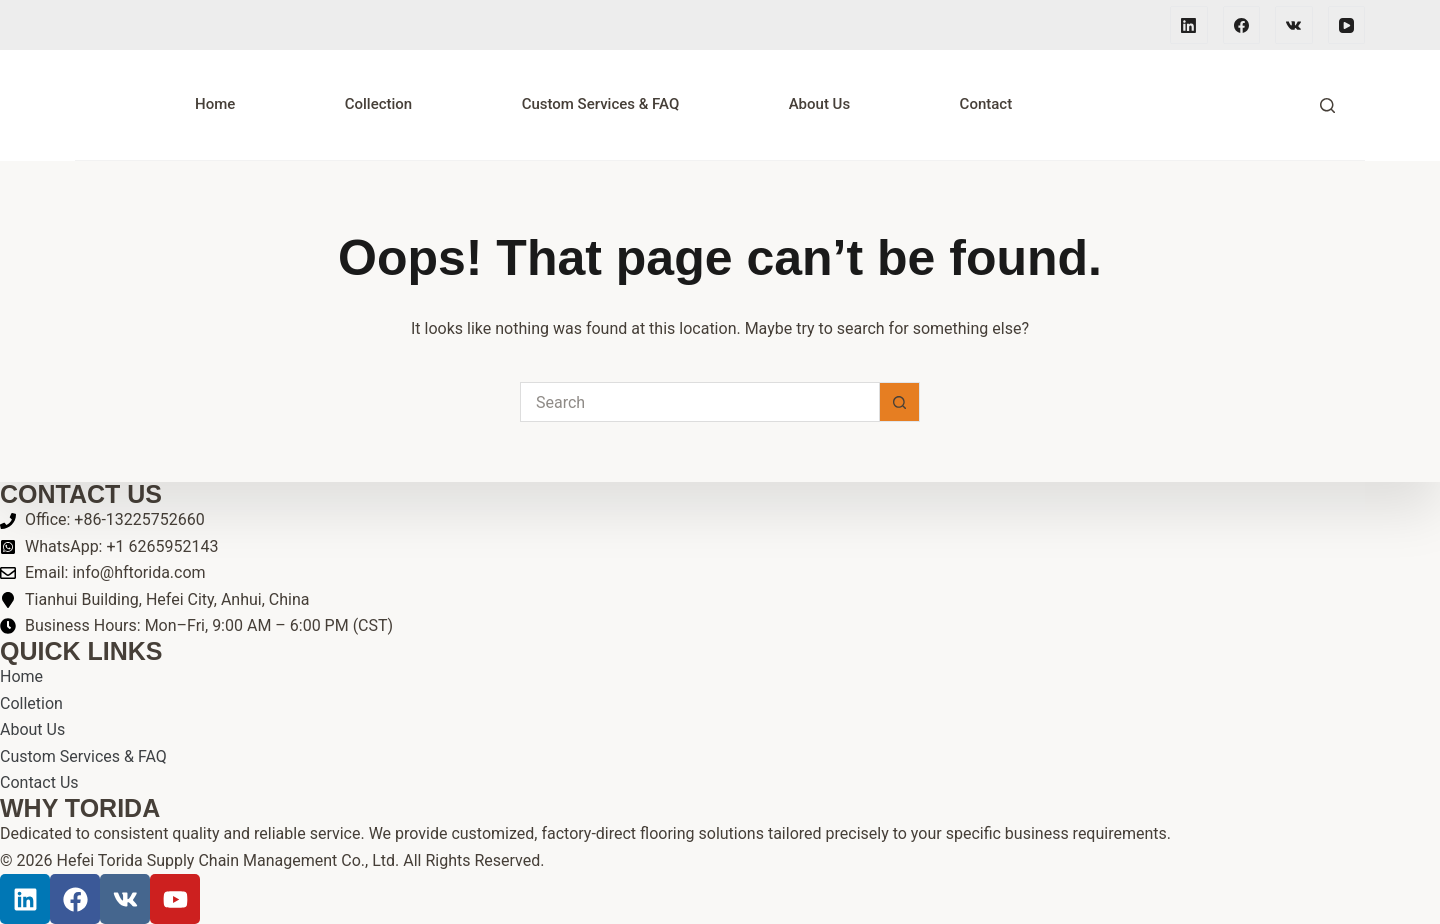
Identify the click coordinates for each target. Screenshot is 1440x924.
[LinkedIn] (1189, 25)
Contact (986, 104)
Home (215, 104)
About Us (820, 104)
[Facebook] (1242, 25)
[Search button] (900, 402)
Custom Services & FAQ (601, 104)
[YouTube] (1347, 25)
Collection (379, 104)
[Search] (1327, 105)
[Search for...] (700, 402)
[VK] (1294, 25)
